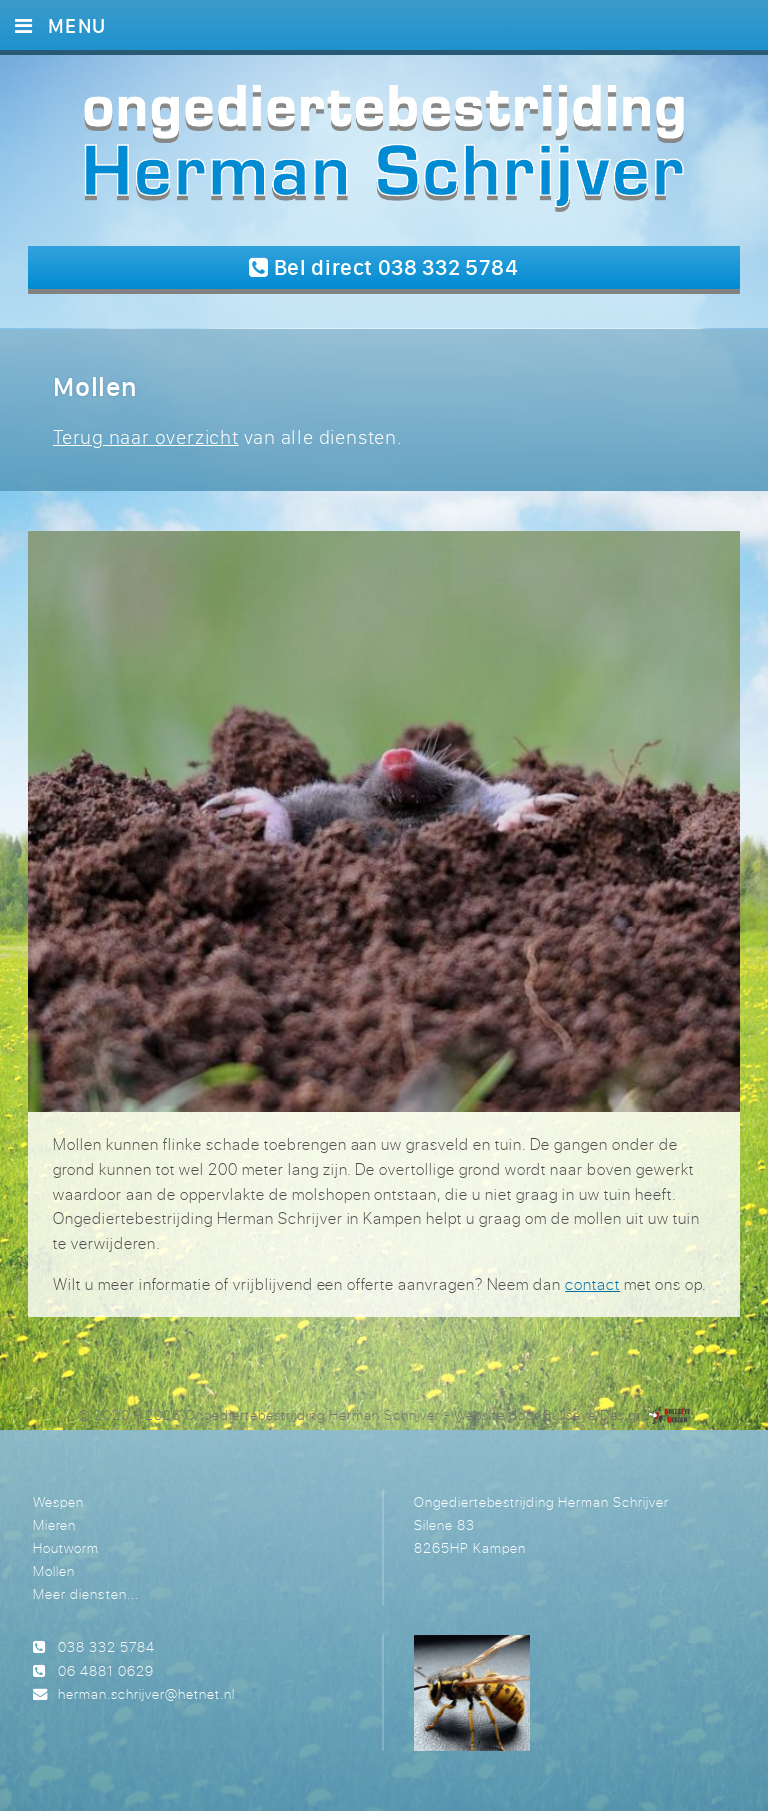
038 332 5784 (106, 1646)
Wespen (58, 1501)
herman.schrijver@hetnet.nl (146, 1693)
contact (592, 1284)
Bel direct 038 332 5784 (384, 266)
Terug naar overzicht (146, 436)
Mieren (54, 1524)
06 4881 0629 (106, 1670)
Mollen (54, 1570)
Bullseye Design (593, 1414)
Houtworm (66, 1547)
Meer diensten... (85, 1593)
